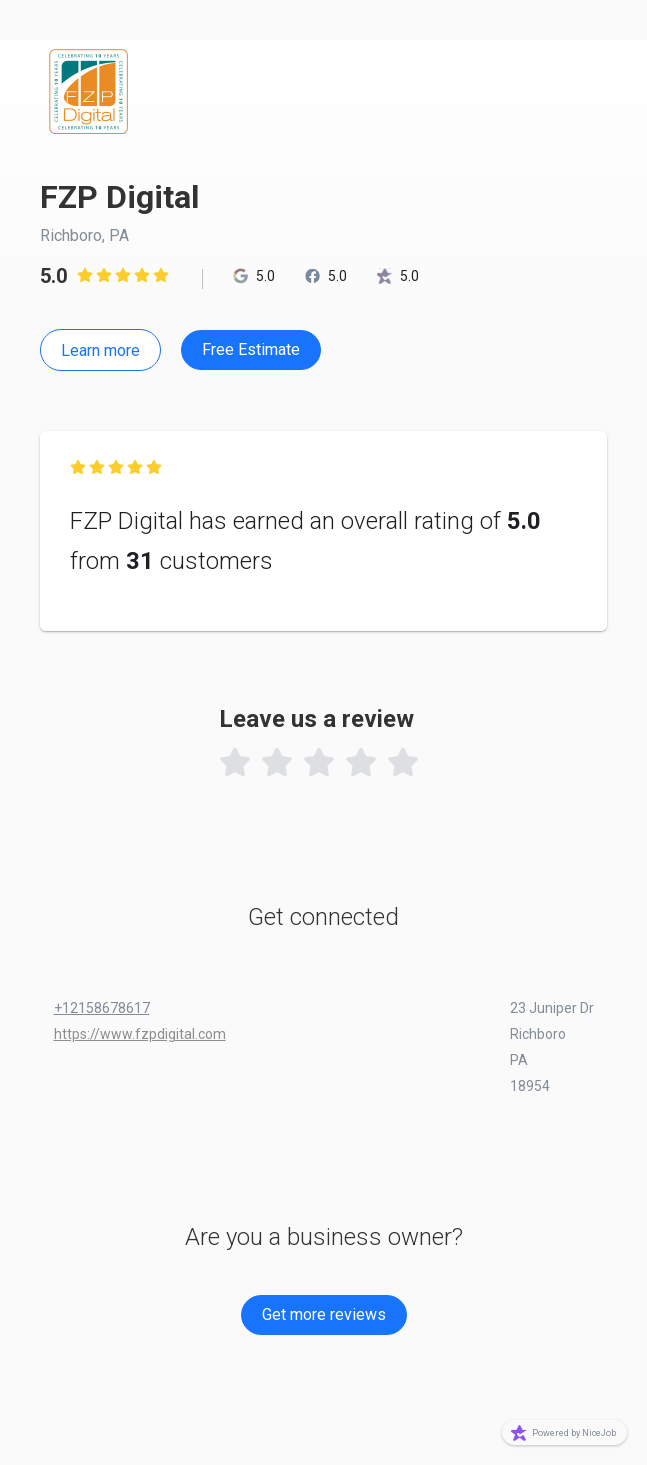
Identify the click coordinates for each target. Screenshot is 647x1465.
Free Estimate (251, 349)
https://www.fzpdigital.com (140, 1034)
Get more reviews (324, 1314)
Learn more (100, 350)
